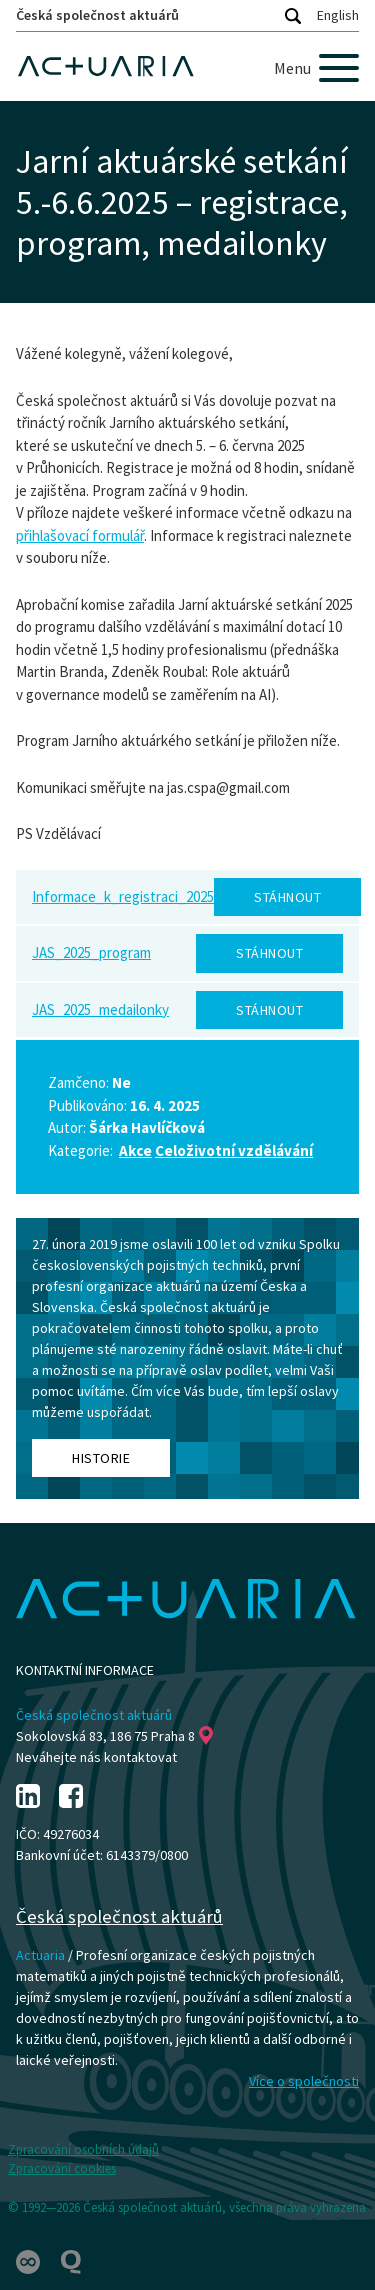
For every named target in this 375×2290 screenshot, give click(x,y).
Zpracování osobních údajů (83, 2149)
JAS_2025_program (91, 952)
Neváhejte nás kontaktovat (96, 1757)
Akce (135, 1150)
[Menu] (316, 68)
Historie (101, 1458)
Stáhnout (287, 897)
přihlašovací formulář (80, 535)
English (338, 15)
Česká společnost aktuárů (97, 15)
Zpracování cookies (62, 2168)
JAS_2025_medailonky (100, 1009)
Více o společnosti (304, 2081)
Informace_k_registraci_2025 (123, 896)
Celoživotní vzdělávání (234, 1150)
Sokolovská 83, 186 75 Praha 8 (114, 1736)
